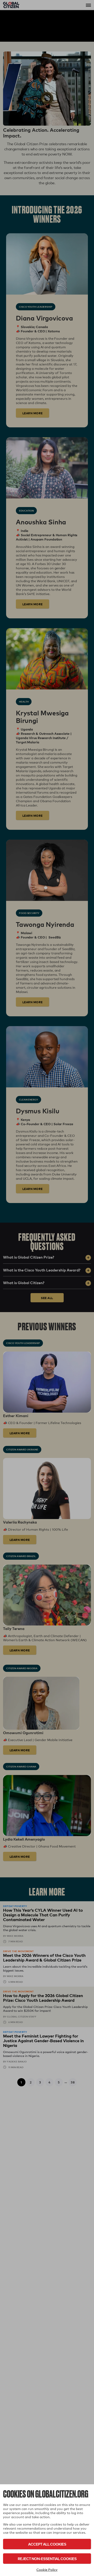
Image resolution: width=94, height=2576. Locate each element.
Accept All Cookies (47, 2544)
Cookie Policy (47, 2570)
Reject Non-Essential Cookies (47, 2558)
